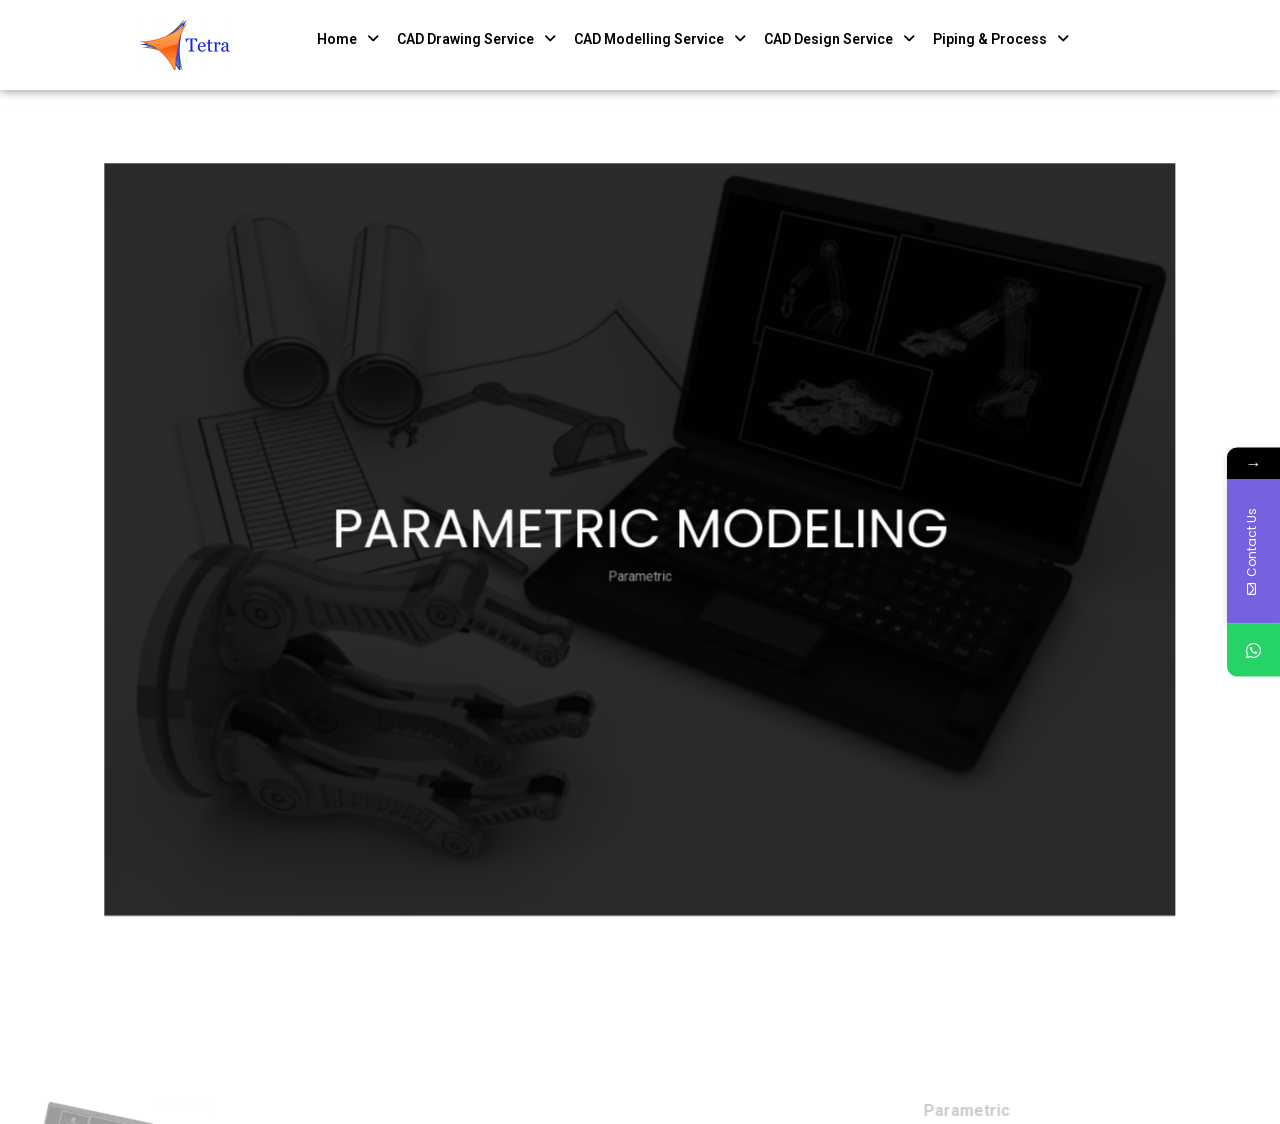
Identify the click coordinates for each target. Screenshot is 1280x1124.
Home (348, 39)
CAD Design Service (839, 39)
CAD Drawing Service (476, 39)
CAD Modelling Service (660, 39)
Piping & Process (1001, 39)
